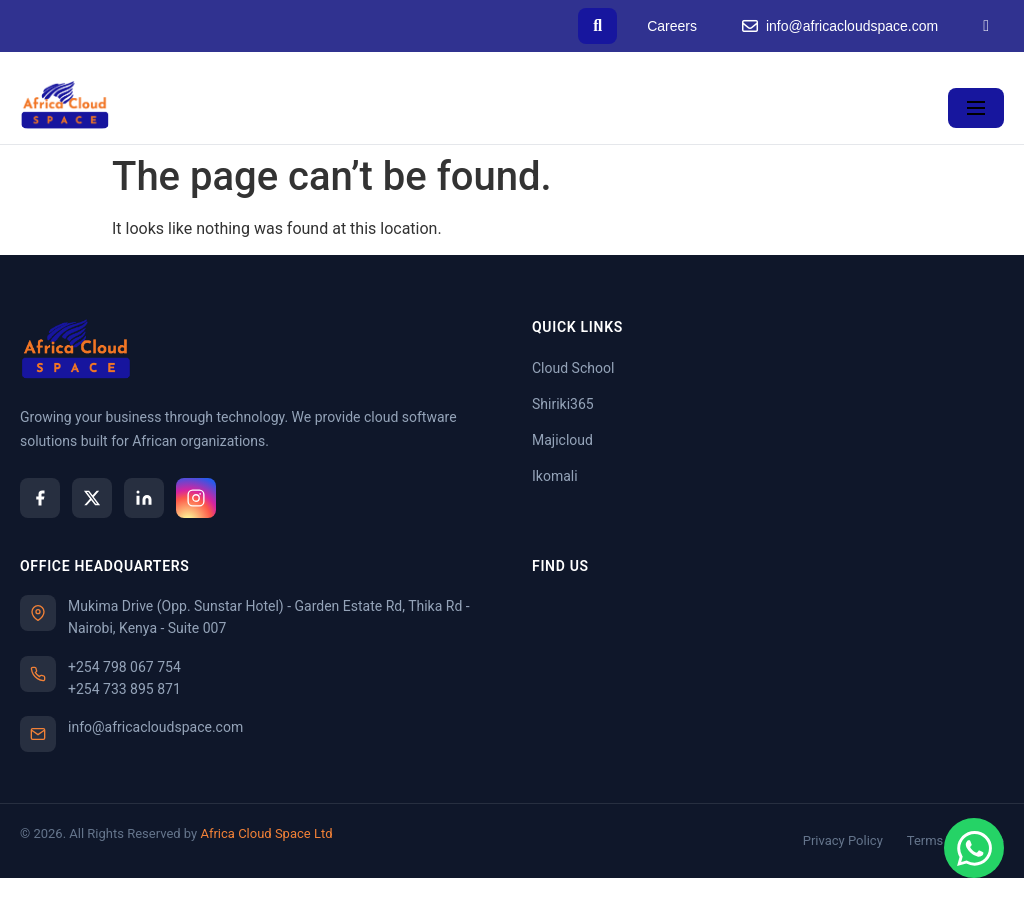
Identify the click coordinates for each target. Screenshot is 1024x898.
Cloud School (573, 368)
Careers (672, 26)
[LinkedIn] (986, 26)
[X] (92, 498)
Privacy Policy (843, 840)
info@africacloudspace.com (840, 26)
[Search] (597, 26)
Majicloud (562, 440)
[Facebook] (40, 498)
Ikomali (555, 476)
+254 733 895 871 (124, 689)
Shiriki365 (563, 404)
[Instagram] (196, 498)
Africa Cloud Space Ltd (266, 833)
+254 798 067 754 (124, 667)
